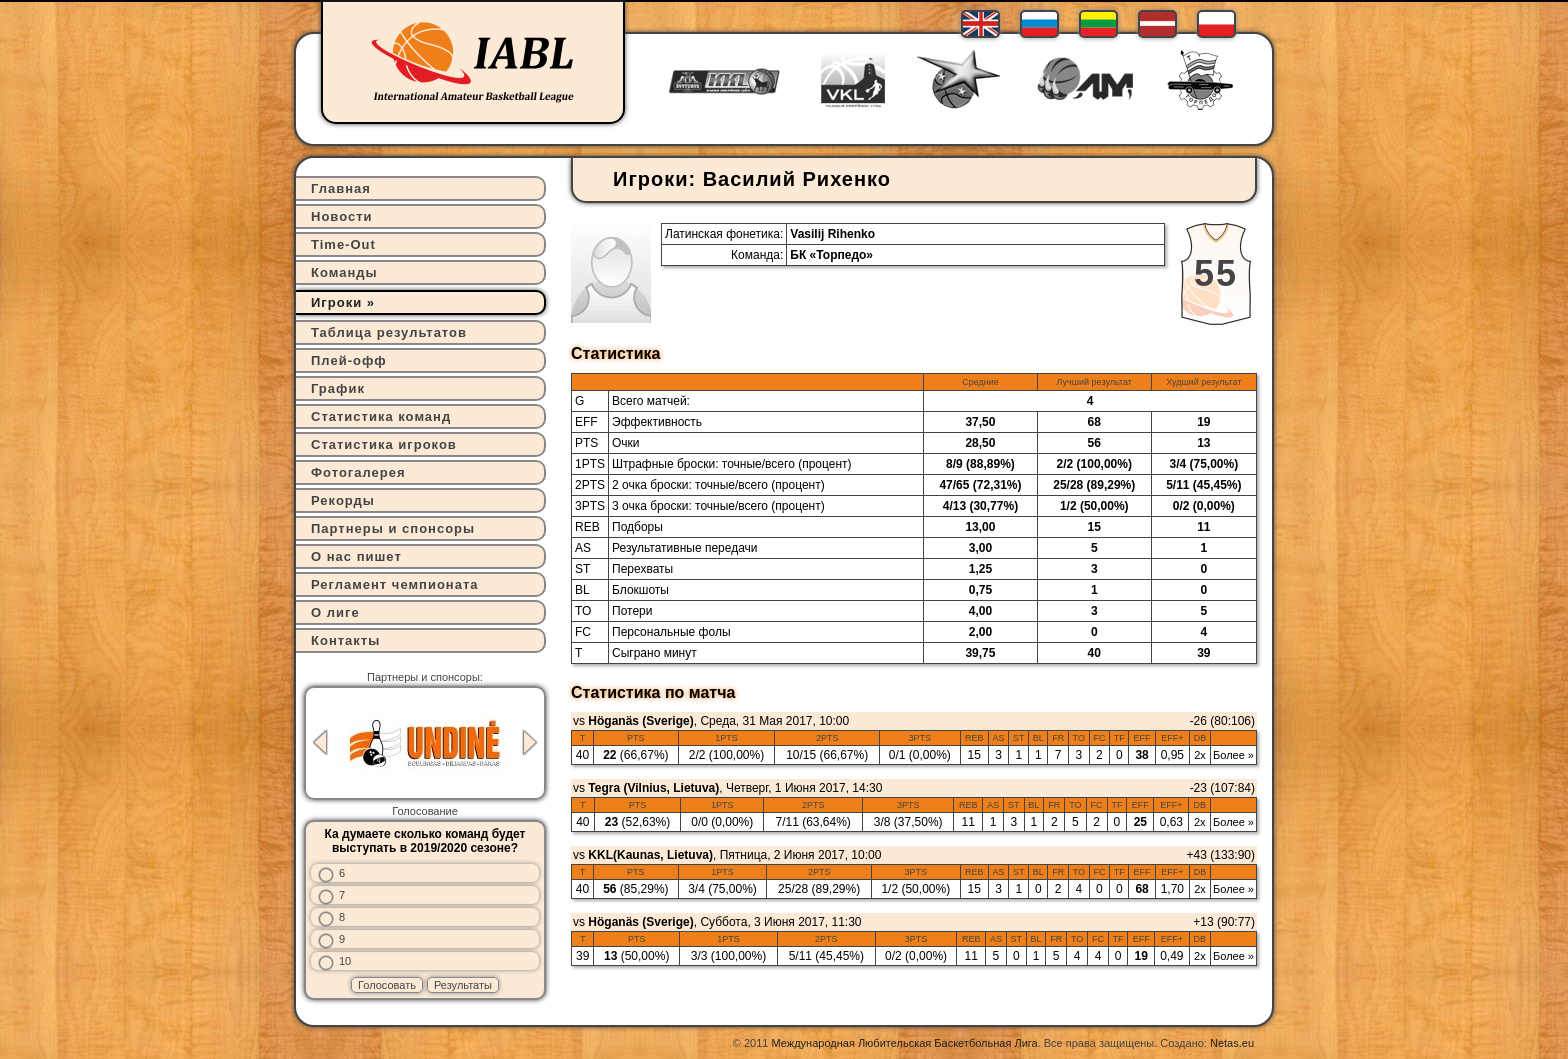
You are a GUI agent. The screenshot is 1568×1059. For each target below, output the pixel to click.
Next (530, 742)
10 (345, 961)
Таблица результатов (389, 332)
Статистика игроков (384, 444)
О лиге (335, 612)
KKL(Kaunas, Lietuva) (650, 855)
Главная (341, 188)
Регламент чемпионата (395, 584)
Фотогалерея (358, 472)
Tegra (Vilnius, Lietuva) (653, 788)
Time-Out (343, 244)
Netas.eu (1232, 1043)
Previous (320, 742)
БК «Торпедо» (831, 255)
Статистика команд (381, 416)
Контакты (345, 640)
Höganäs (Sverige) (640, 721)
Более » (1233, 755)
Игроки (336, 302)
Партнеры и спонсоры (393, 528)
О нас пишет (356, 556)
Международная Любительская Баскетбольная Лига (905, 1043)
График (338, 388)
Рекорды (343, 500)
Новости (342, 216)
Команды (344, 272)
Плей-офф (349, 360)
